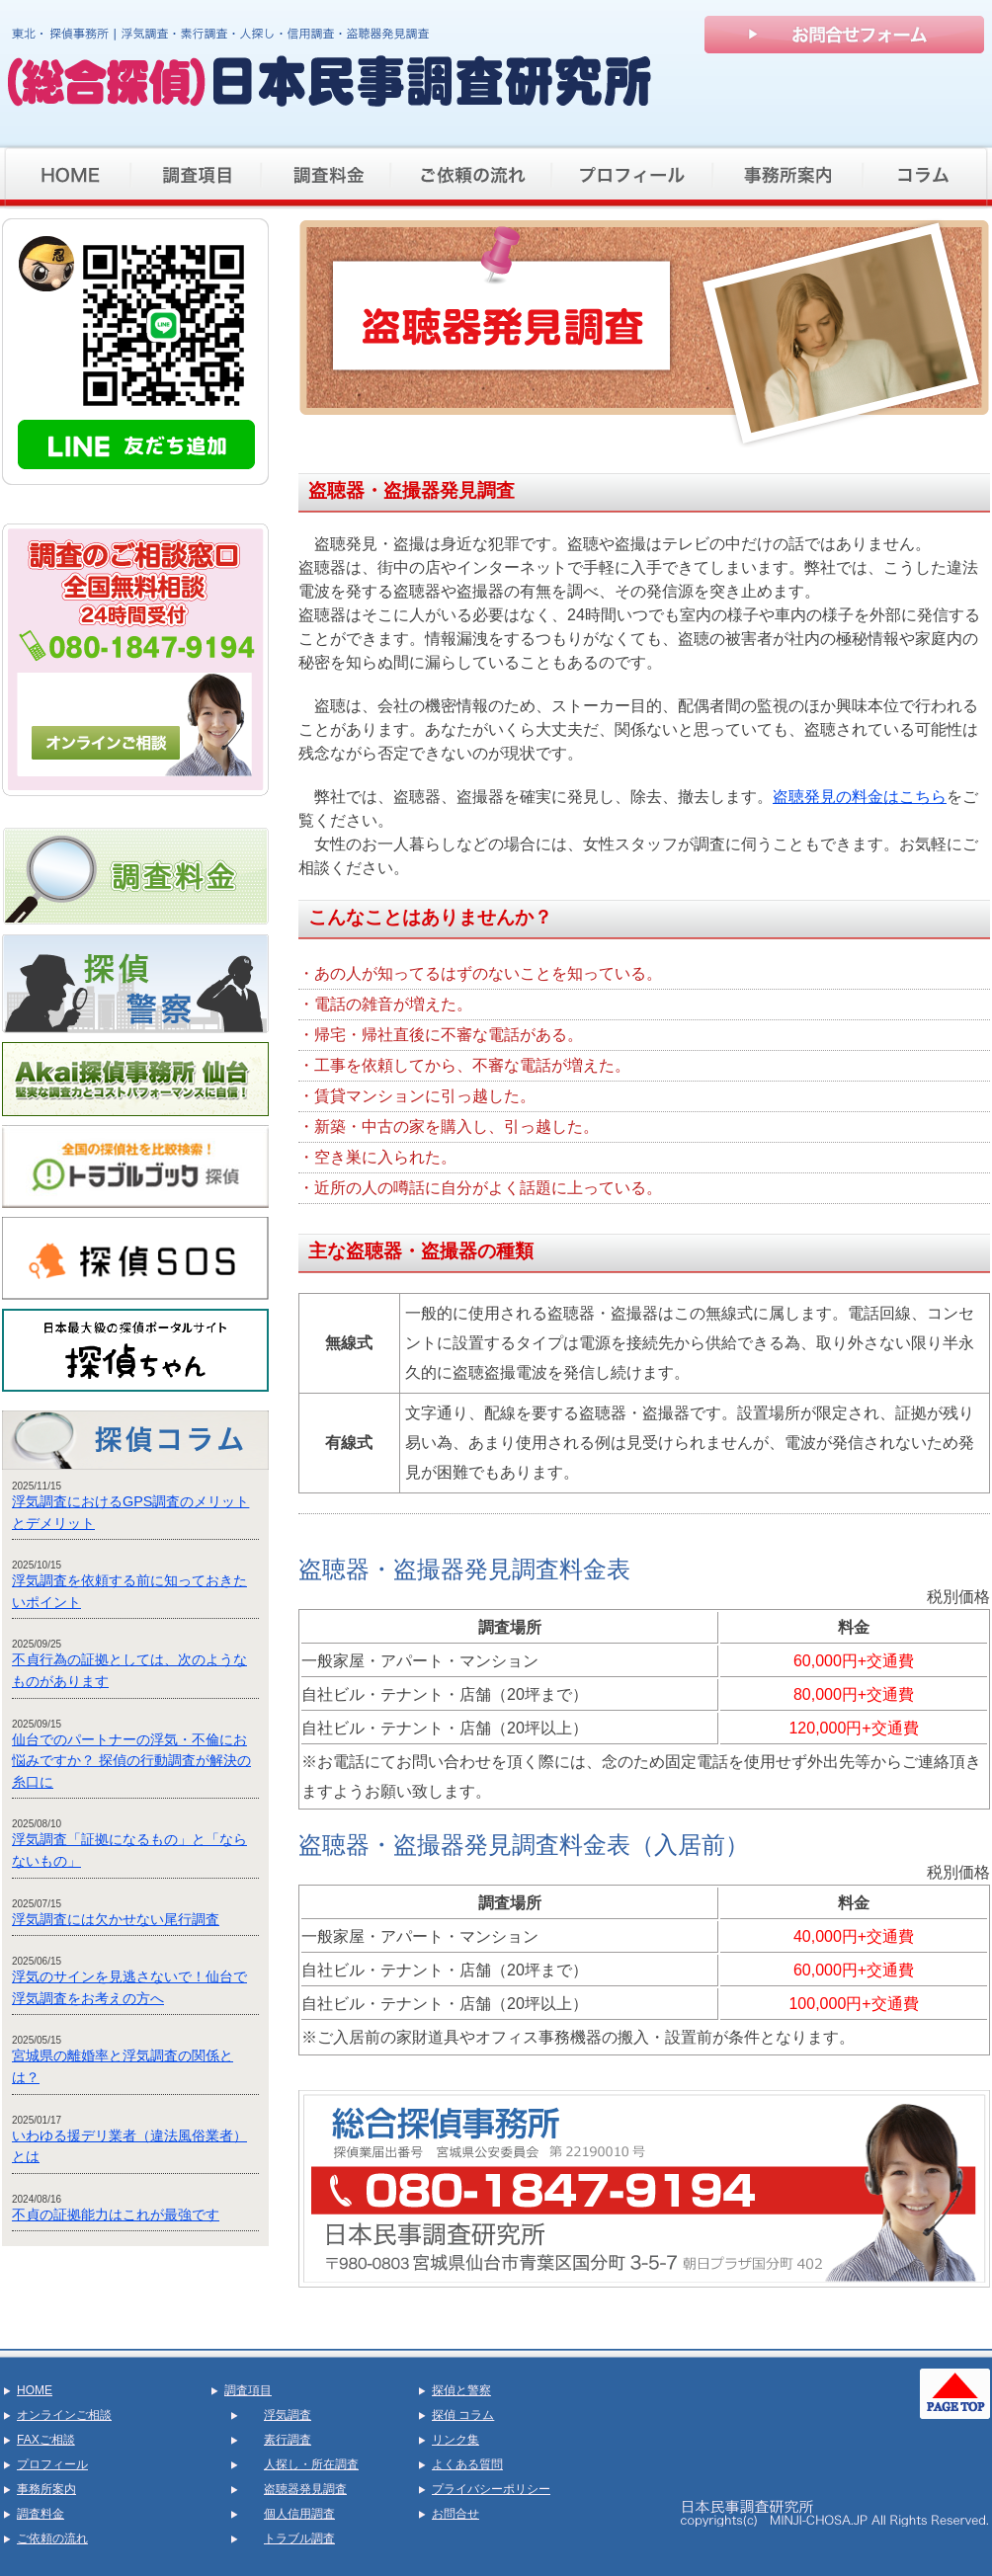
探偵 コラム (463, 2415)
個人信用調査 (299, 2514)
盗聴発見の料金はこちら (860, 796)
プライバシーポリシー (491, 2489)
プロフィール (52, 2464)
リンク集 (455, 2440)
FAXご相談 (46, 2440)
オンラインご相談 (64, 2415)
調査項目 (248, 2390)
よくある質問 (467, 2464)
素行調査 (287, 2440)
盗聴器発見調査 (305, 2489)
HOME (34, 2390)
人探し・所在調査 (311, 2464)
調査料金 (40, 2514)
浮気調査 (287, 2415)
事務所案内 (46, 2489)
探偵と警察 (461, 2390)
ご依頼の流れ (52, 2538)
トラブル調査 (299, 2538)
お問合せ (455, 2514)
